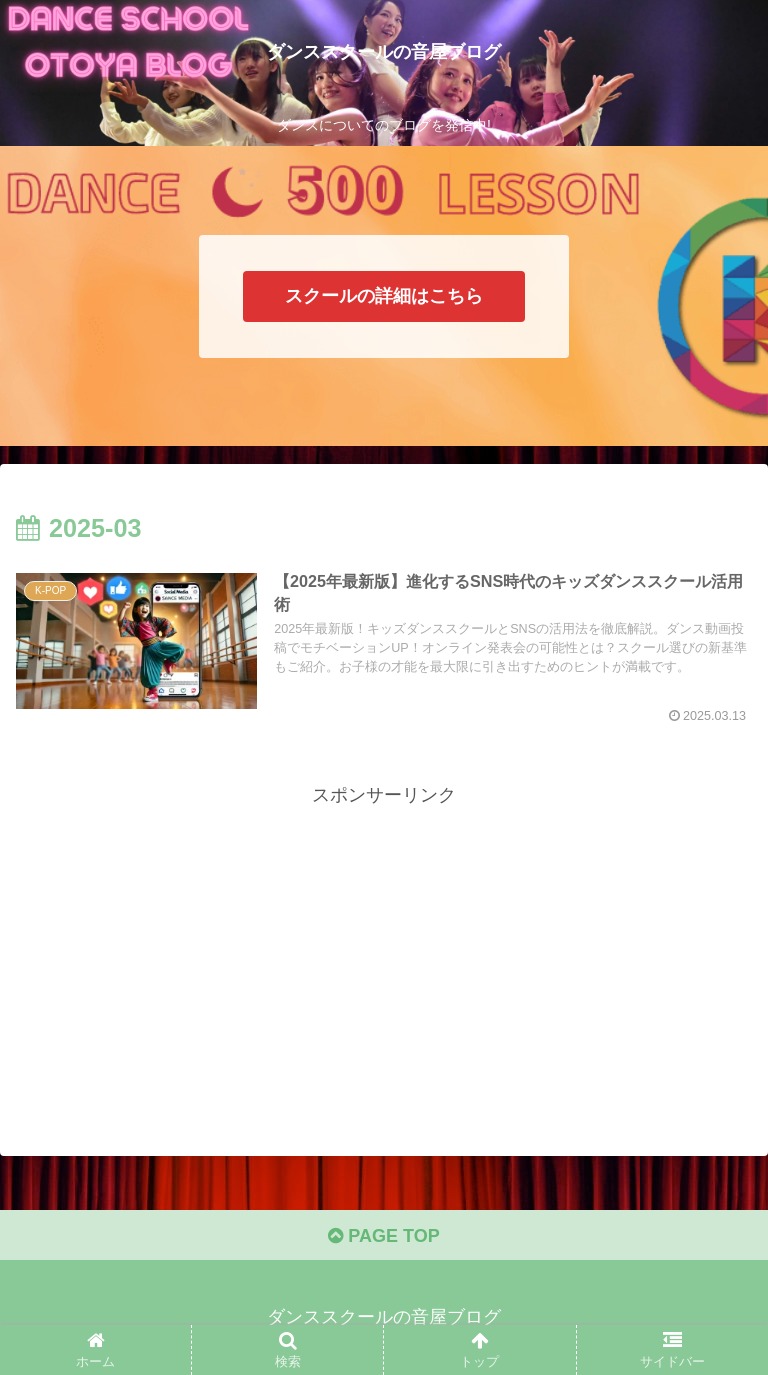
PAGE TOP (383, 1236)
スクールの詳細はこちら (384, 296)
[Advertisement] (384, 951)
